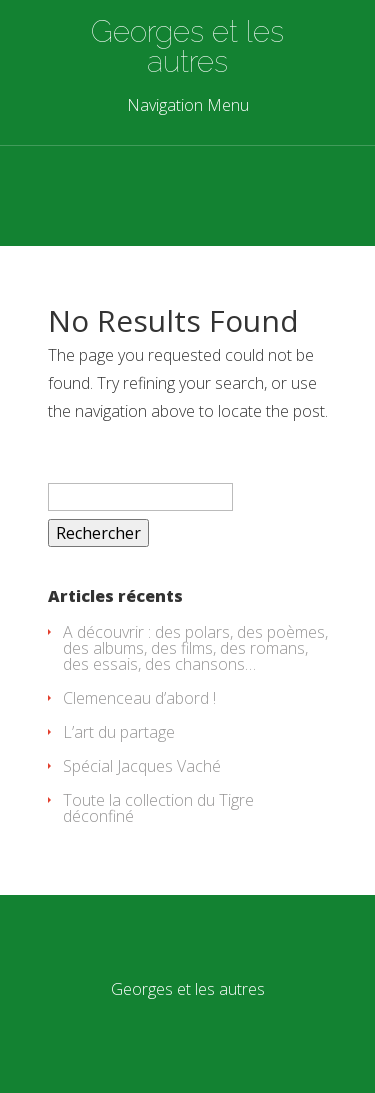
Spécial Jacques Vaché (142, 766)
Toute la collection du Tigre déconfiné (158, 808)
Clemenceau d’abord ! (139, 698)
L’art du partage (119, 732)
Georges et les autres (187, 47)
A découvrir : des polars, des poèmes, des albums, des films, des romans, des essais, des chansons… (195, 648)
